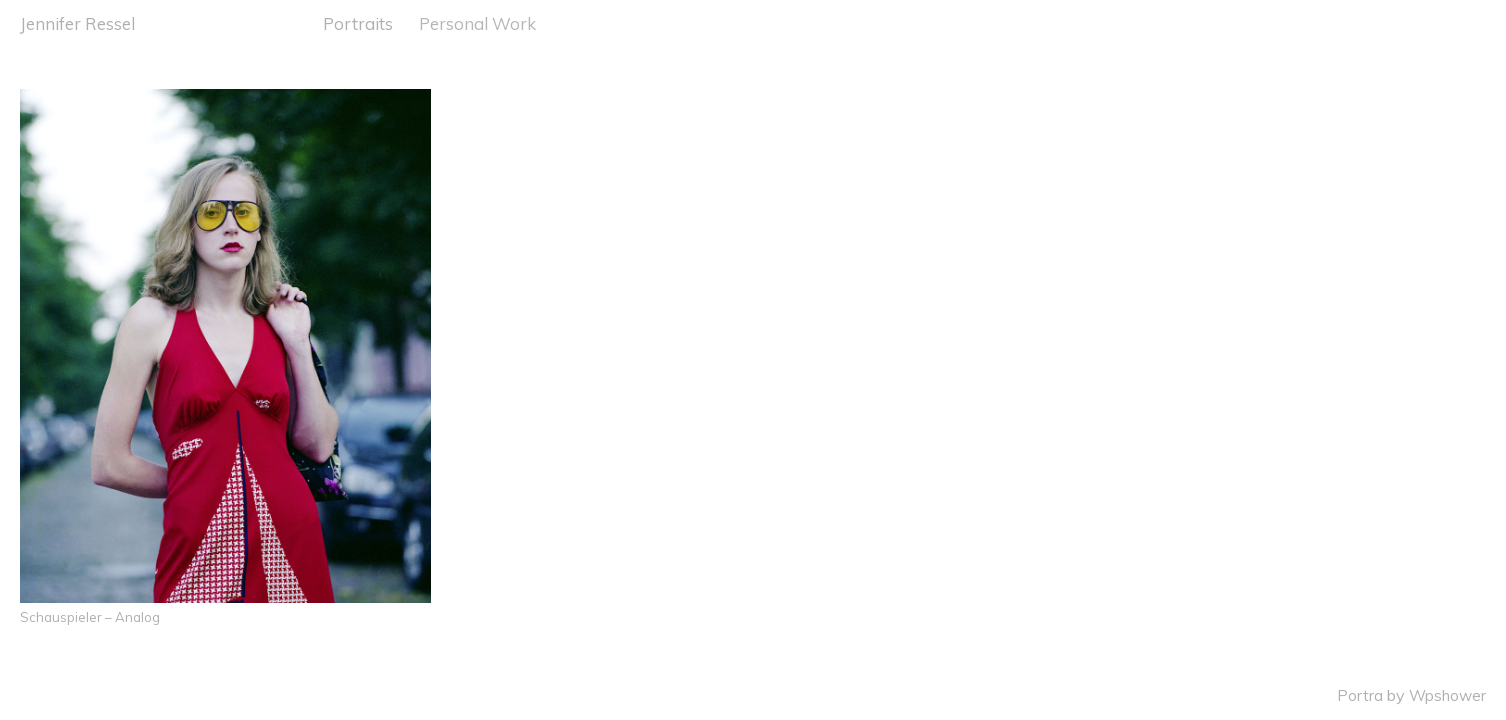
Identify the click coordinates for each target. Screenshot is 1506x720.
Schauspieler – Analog (90, 617)
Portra (1360, 695)
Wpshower (1447, 695)
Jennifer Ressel (77, 23)
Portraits (358, 23)
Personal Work (477, 23)
